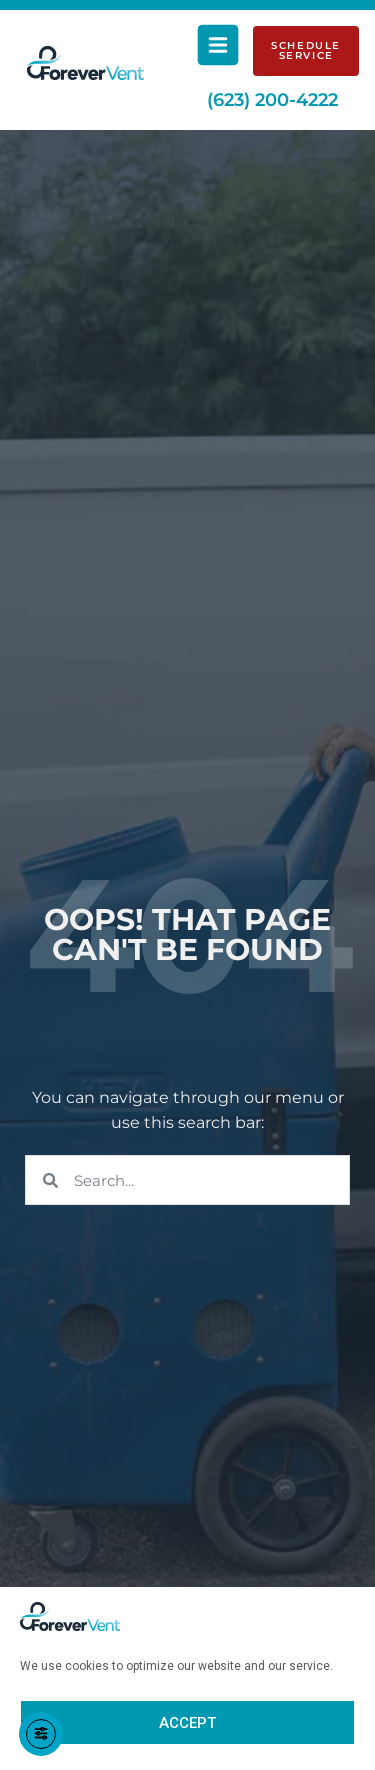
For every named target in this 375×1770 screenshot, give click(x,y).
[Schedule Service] (306, 51)
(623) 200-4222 (272, 100)
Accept (187, 1723)
